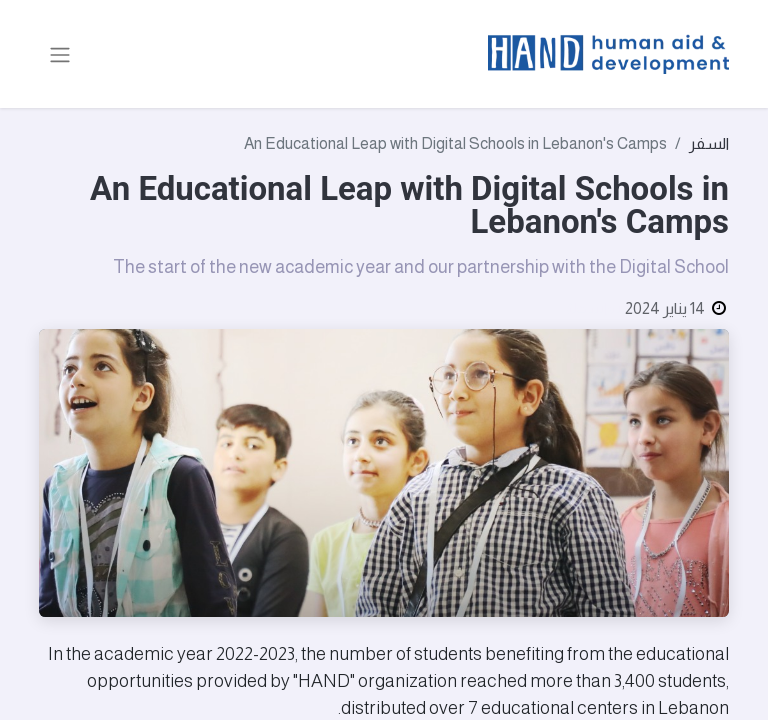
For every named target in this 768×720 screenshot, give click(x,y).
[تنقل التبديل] (60, 54)
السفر (709, 143)
